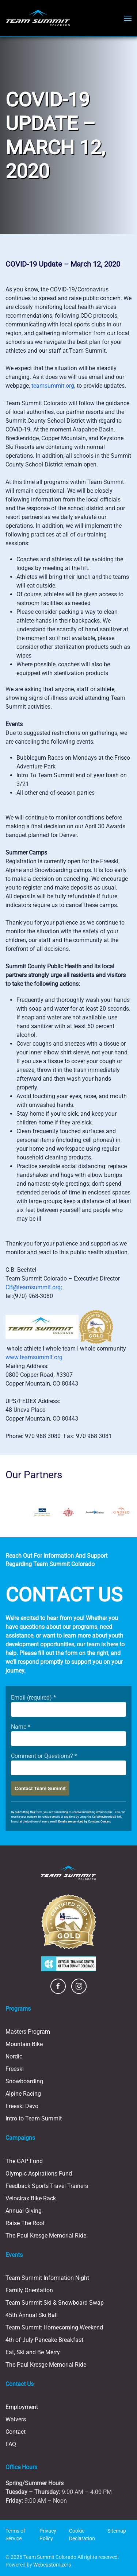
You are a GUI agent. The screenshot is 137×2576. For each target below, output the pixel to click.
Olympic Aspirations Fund (38, 2173)
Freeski (14, 2068)
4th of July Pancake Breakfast (44, 2339)
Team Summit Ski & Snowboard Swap (54, 2302)
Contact (15, 2431)
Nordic (13, 2056)
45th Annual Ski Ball (31, 2315)
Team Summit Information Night (47, 2277)
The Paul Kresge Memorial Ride (45, 2235)
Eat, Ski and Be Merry (32, 2352)
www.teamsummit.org (33, 1357)
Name (20, 1726)
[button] (128, 18)
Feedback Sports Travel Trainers (46, 2185)
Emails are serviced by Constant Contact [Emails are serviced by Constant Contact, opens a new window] (84, 1821)
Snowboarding (24, 2081)
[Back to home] (38, 18)
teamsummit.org (52, 385)
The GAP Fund (24, 2161)
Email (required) (33, 1697)
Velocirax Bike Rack (30, 2198)
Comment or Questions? (44, 1755)
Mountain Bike (24, 2044)
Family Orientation (29, 2290)
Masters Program (27, 2031)
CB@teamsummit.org (33, 1287)
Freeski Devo (21, 2106)
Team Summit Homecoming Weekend (54, 2327)
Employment (21, 2406)
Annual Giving (23, 2210)
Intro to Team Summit (33, 2118)
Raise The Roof (25, 2223)
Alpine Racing (23, 2093)
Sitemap (116, 2531)
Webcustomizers (52, 2565)
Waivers (15, 2419)
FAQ (10, 2444)
